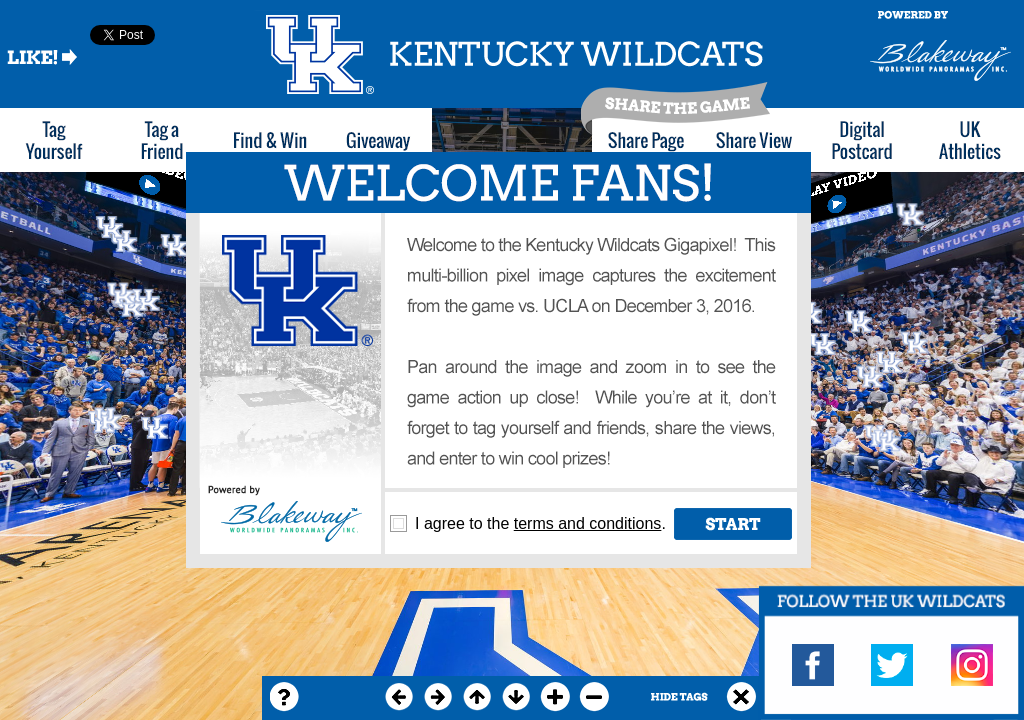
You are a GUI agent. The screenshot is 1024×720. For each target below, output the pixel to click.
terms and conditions (588, 523)
